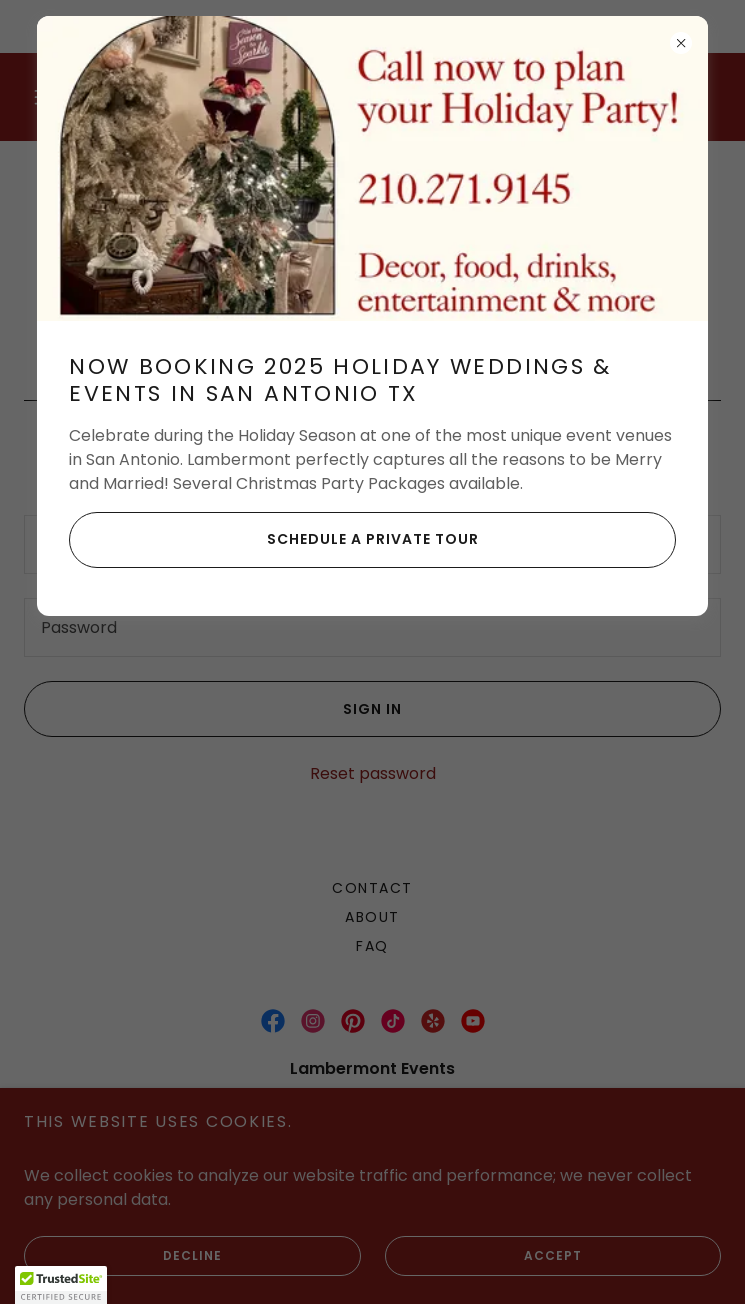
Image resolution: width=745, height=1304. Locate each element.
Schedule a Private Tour (273, 540)
